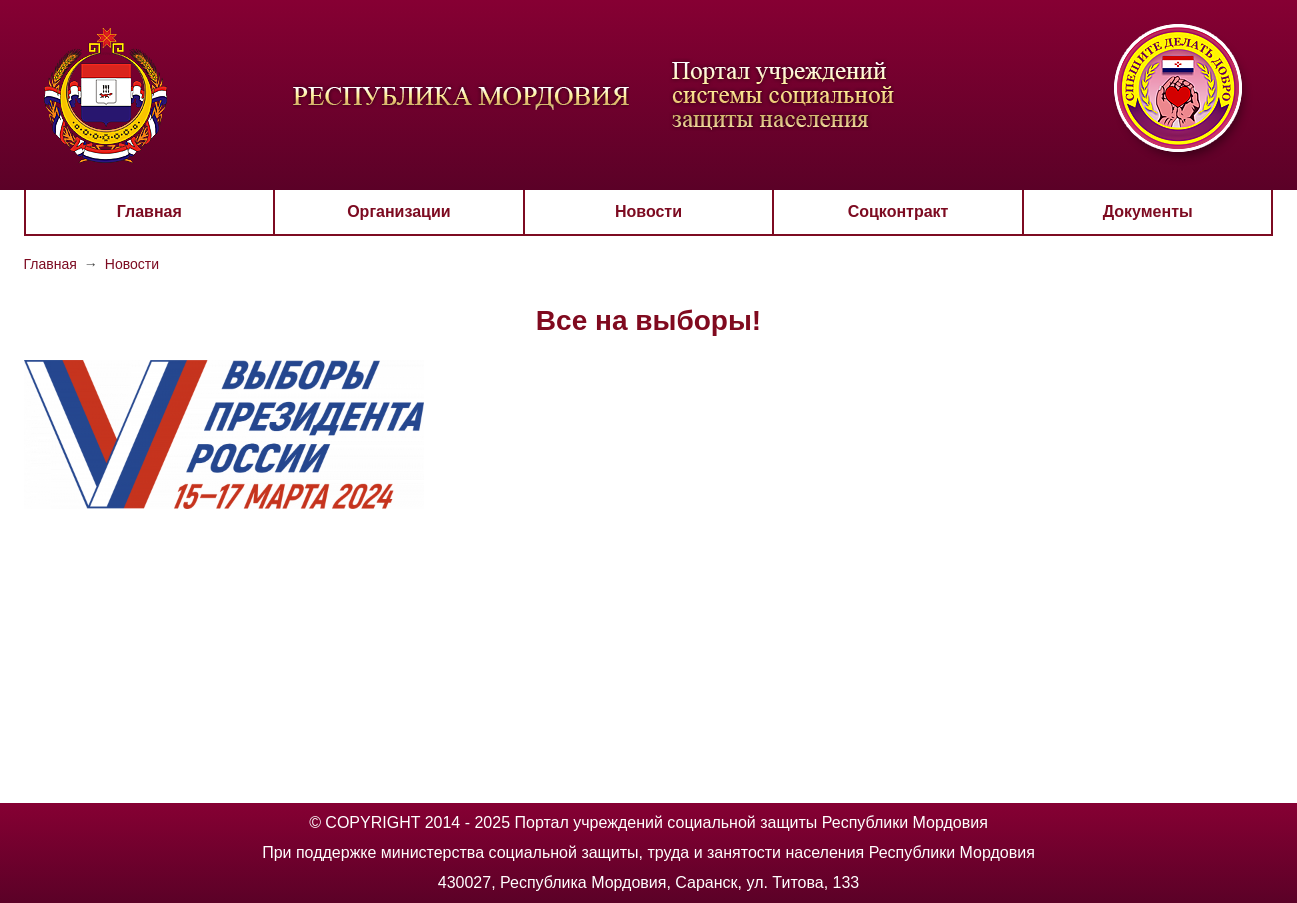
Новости (648, 211)
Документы (1148, 211)
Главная (149, 211)
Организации (398, 211)
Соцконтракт (898, 211)
